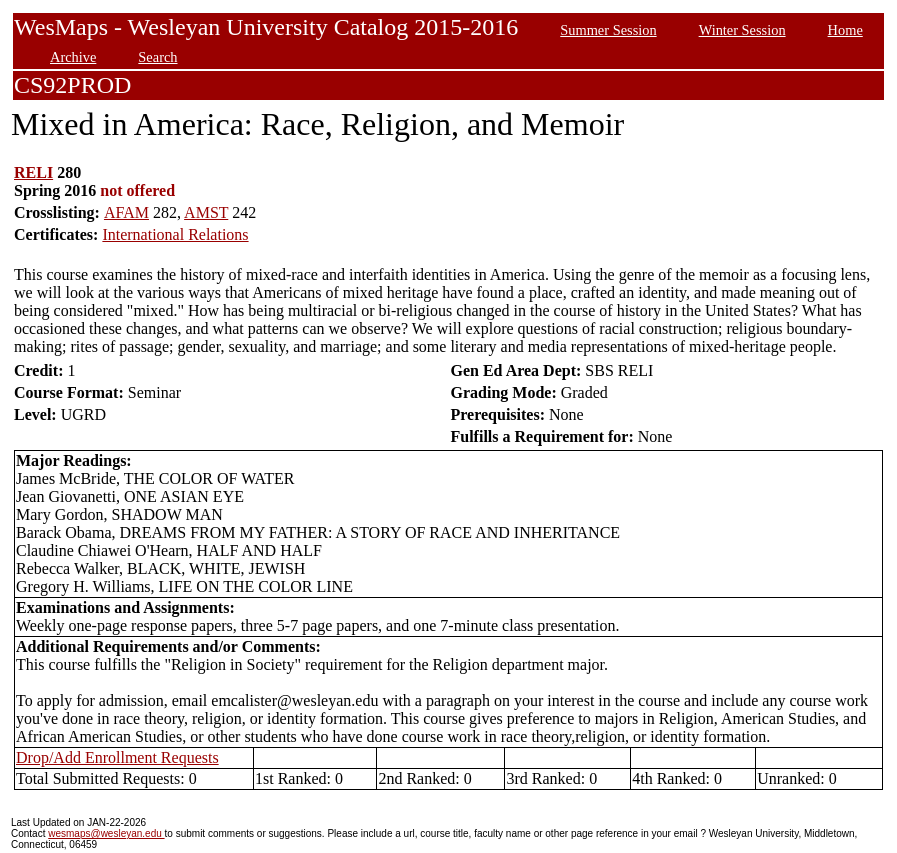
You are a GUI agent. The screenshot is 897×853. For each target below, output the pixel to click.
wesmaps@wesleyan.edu (106, 833)
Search (157, 57)
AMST (206, 212)
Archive (73, 57)
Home (845, 30)
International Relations (175, 234)
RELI (33, 172)
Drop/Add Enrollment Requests (117, 757)
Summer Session (608, 30)
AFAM (126, 212)
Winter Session (742, 30)
